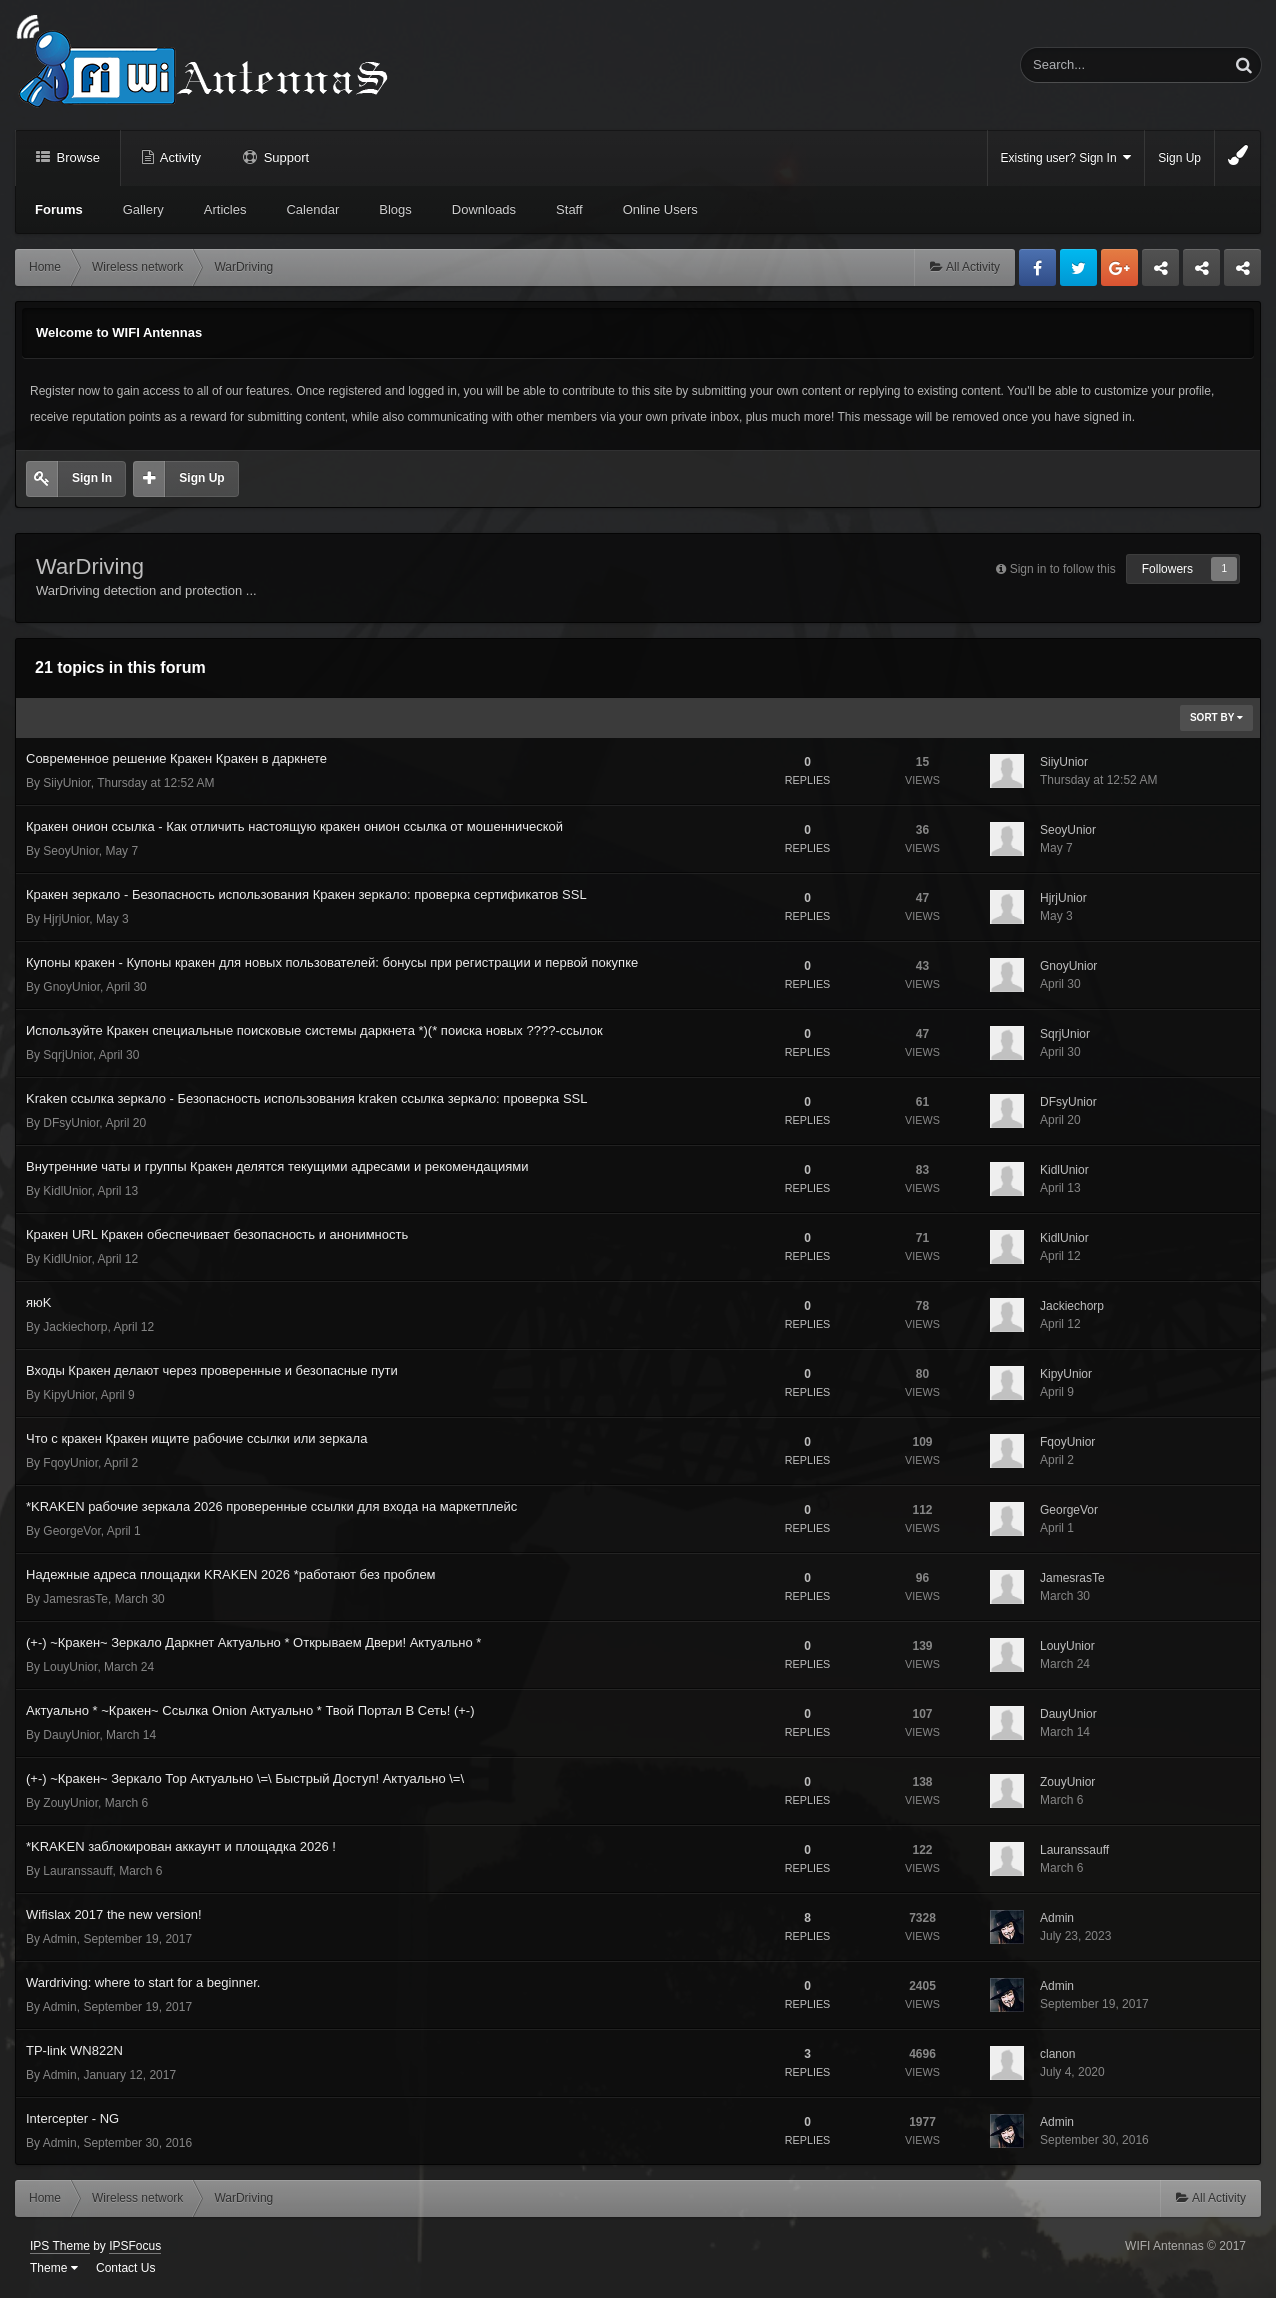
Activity (179, 157)
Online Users (660, 209)
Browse (76, 157)
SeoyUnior (70, 851)
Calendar (312, 209)
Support (284, 157)
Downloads (484, 209)
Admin (60, 1939)
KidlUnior (67, 1191)
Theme (54, 2268)
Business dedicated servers (1160, 273)
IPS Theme (60, 2246)
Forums (59, 209)
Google (1119, 267)
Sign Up (1179, 158)
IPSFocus (135, 2246)
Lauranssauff (77, 1871)
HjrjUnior (66, 919)
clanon (1057, 2054)
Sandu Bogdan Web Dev (1242, 273)
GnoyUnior (71, 987)
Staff (569, 209)
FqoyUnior (70, 1463)
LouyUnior (70, 1667)
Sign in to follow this (1063, 569)
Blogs (395, 209)
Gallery (143, 209)
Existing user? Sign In (1066, 157)
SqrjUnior (67, 1055)
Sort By (1216, 717)
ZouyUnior (70, 1803)
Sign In (92, 478)
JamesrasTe (75, 1599)
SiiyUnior (66, 783)
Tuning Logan (1202, 273)
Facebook (1037, 267)
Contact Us (125, 2268)
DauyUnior (71, 1735)
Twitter (1078, 267)
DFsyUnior (71, 1123)
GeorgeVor (71, 1531)
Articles (225, 209)
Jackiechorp (75, 1327)
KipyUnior (68, 1395)
